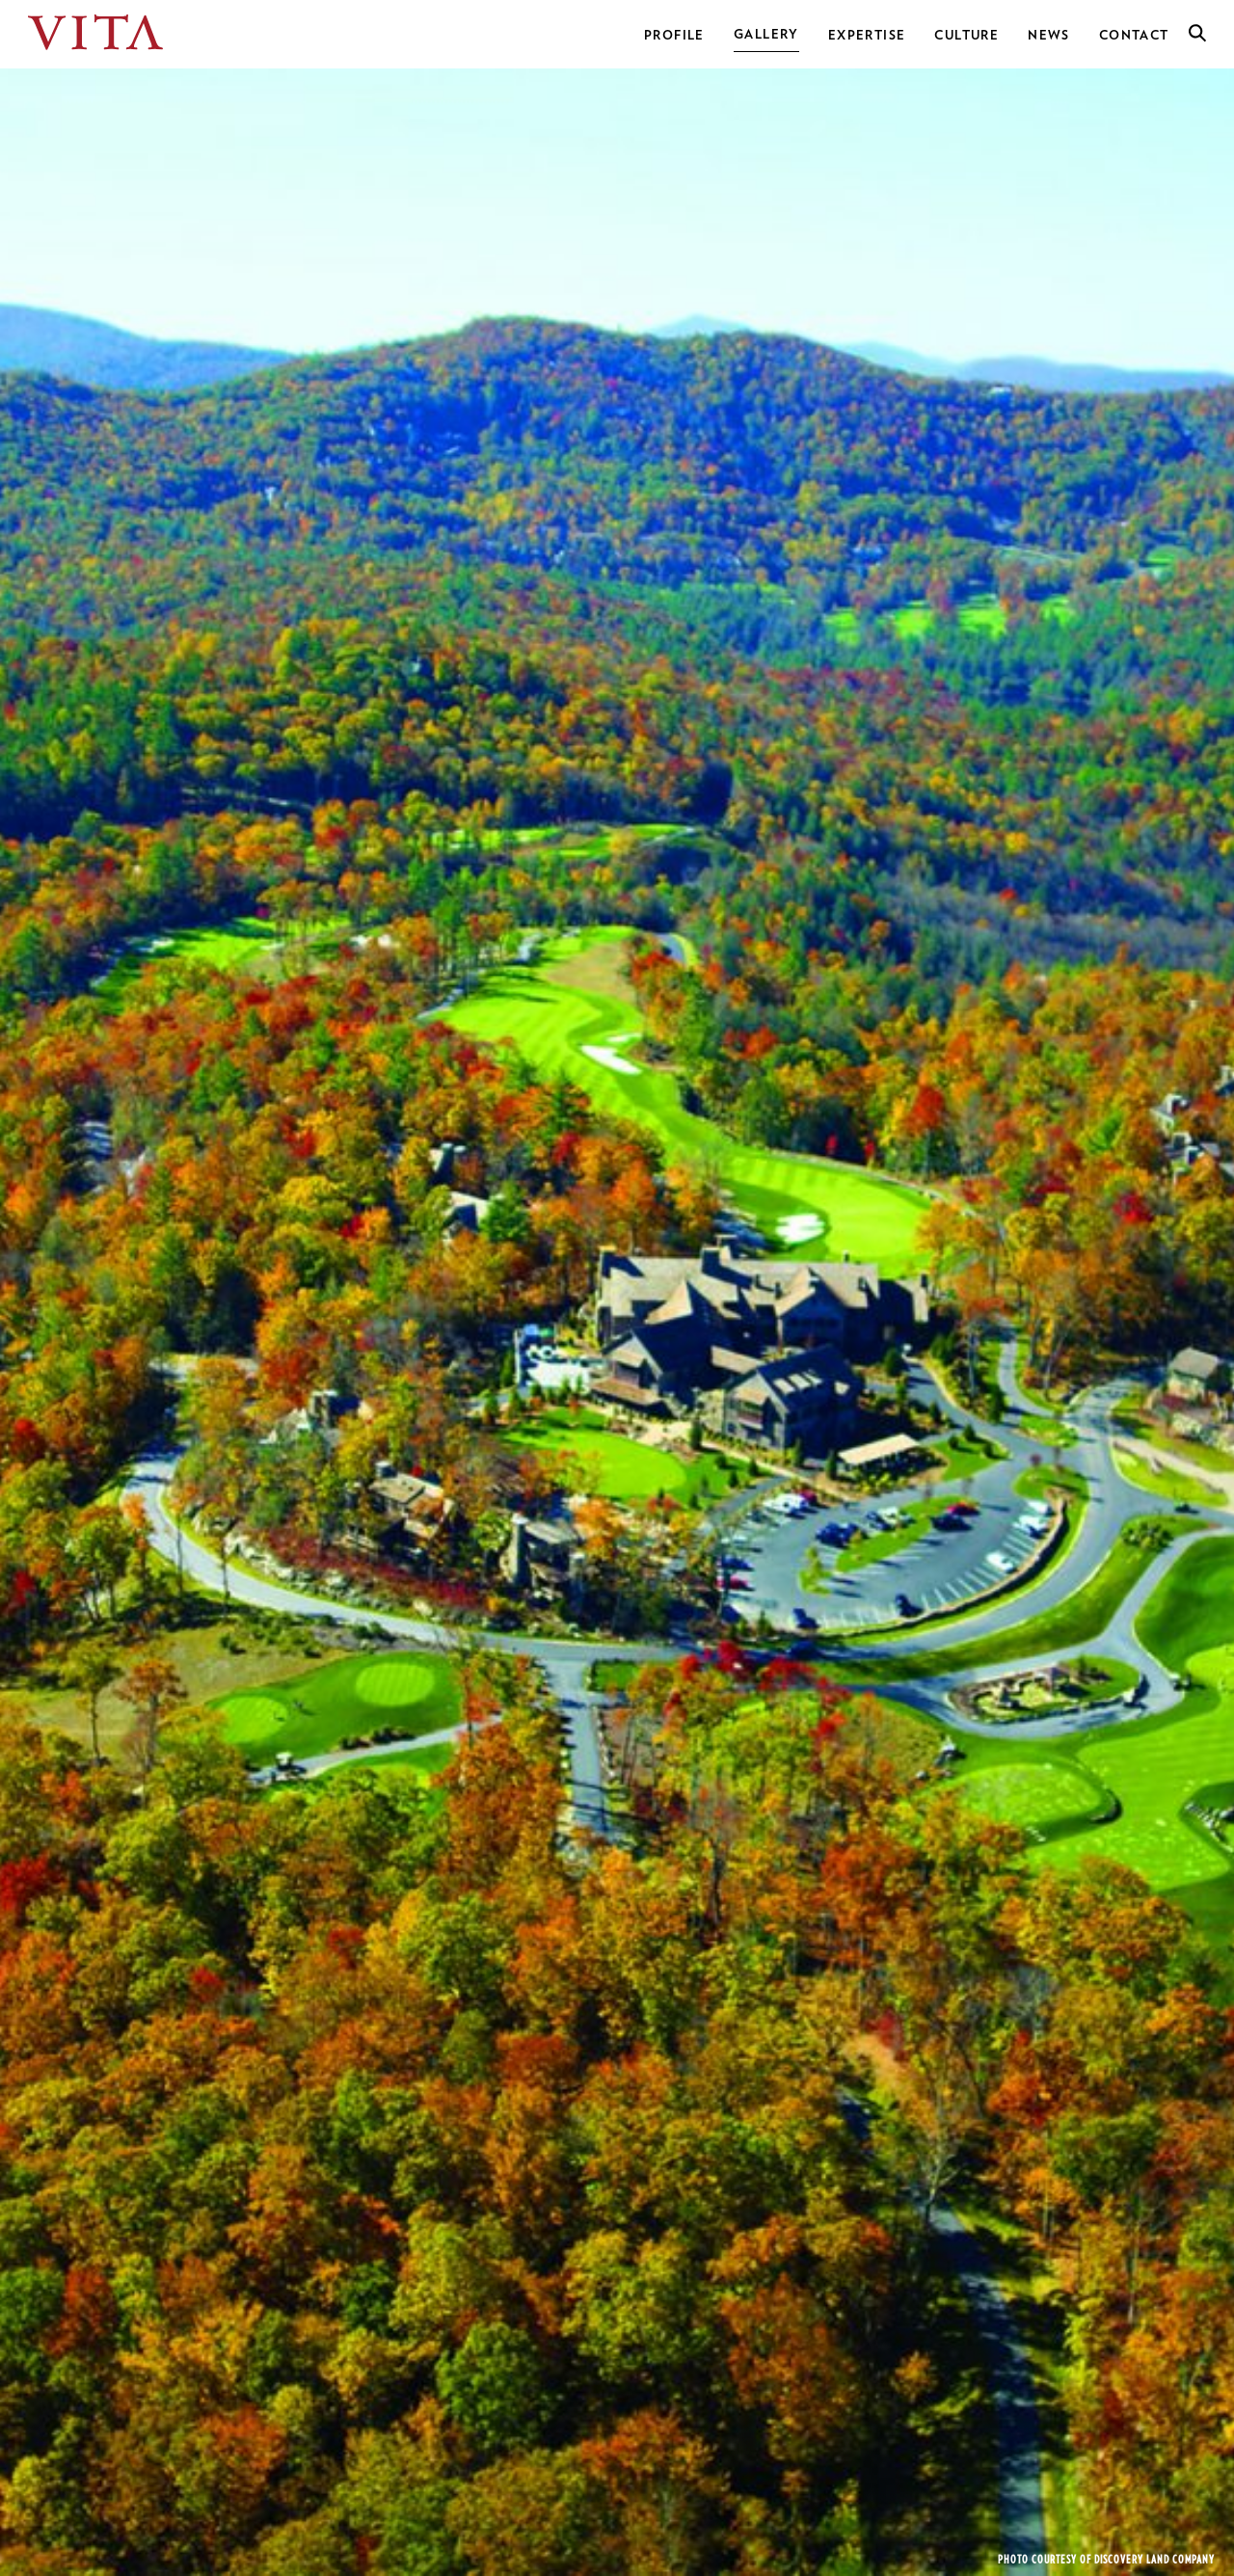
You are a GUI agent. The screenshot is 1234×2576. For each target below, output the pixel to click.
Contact (1134, 35)
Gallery (766, 34)
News (1049, 35)
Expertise (867, 35)
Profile (674, 35)
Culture (966, 35)
